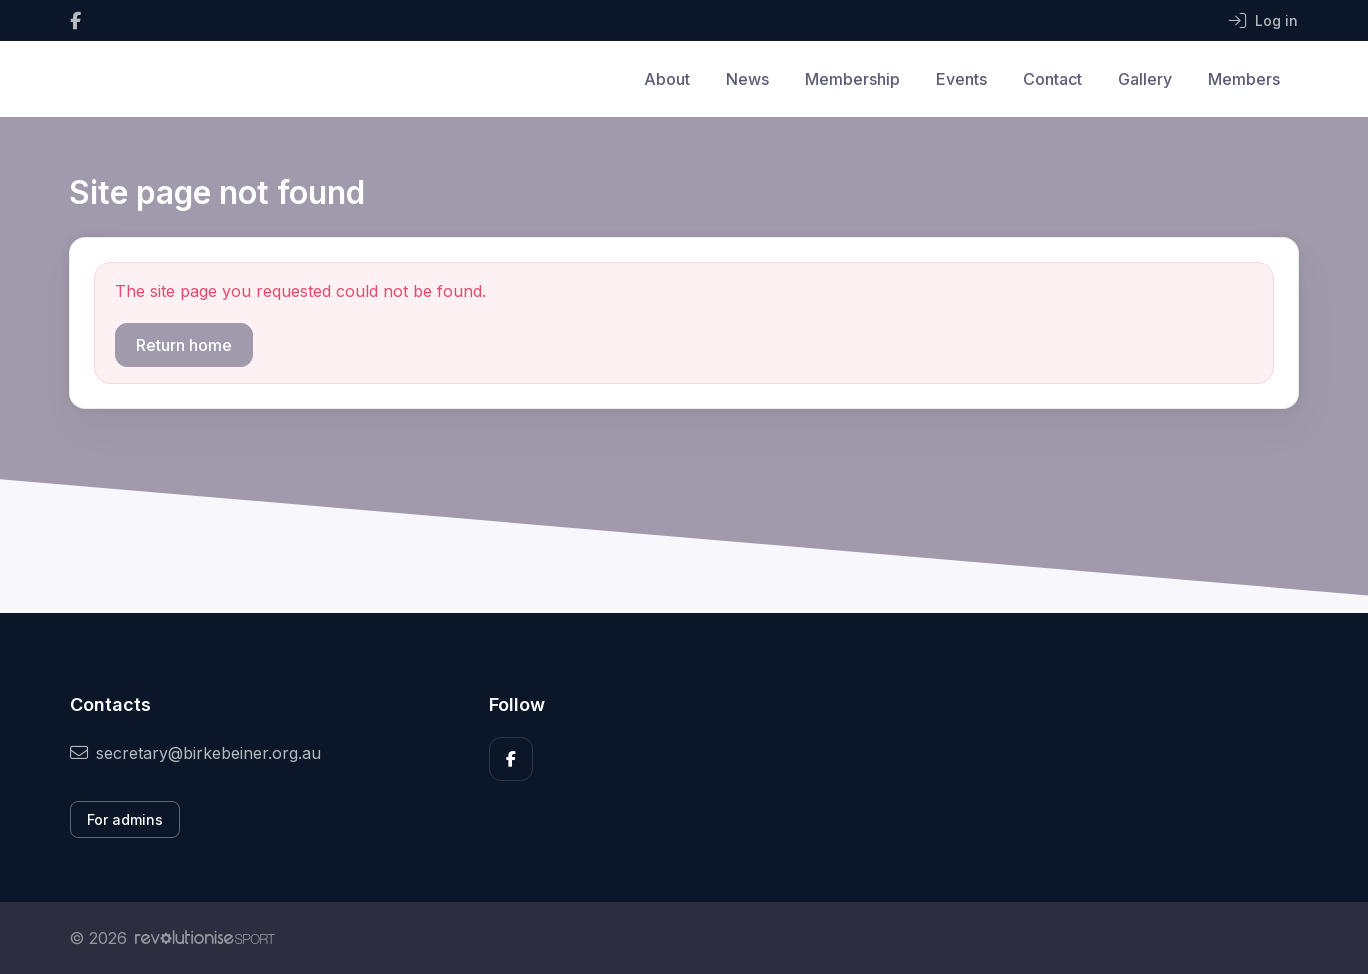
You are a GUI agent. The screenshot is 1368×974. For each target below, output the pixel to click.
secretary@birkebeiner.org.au (195, 753)
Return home (184, 345)
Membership (852, 79)
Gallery (1145, 79)
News (747, 79)
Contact (1052, 79)
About (667, 79)
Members (1244, 79)
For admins (125, 819)
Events (961, 79)
